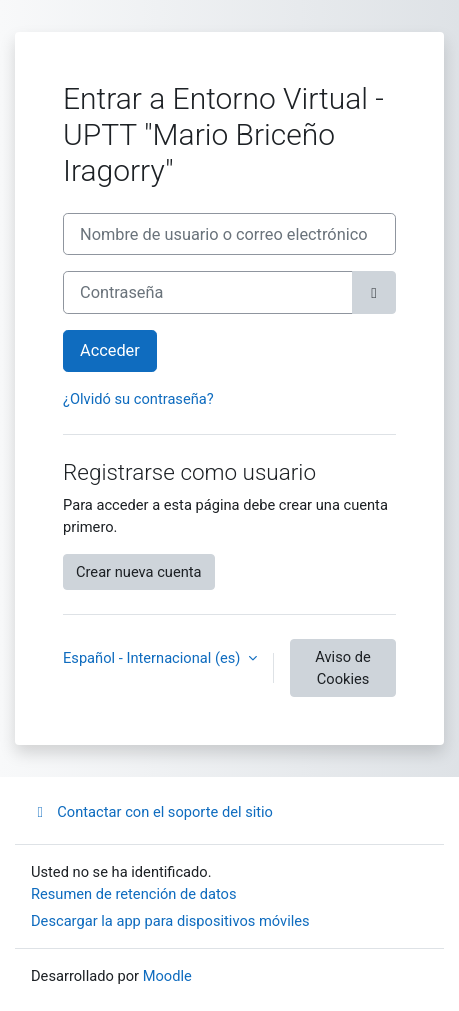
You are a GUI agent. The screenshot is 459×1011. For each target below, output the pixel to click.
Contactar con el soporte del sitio (152, 812)
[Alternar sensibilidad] (374, 292)
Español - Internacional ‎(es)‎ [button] (153, 658)
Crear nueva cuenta (139, 572)
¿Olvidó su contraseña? (138, 399)
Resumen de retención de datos (134, 894)
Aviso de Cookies (342, 668)
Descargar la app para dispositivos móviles (170, 921)
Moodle (167, 976)
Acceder (110, 350)
